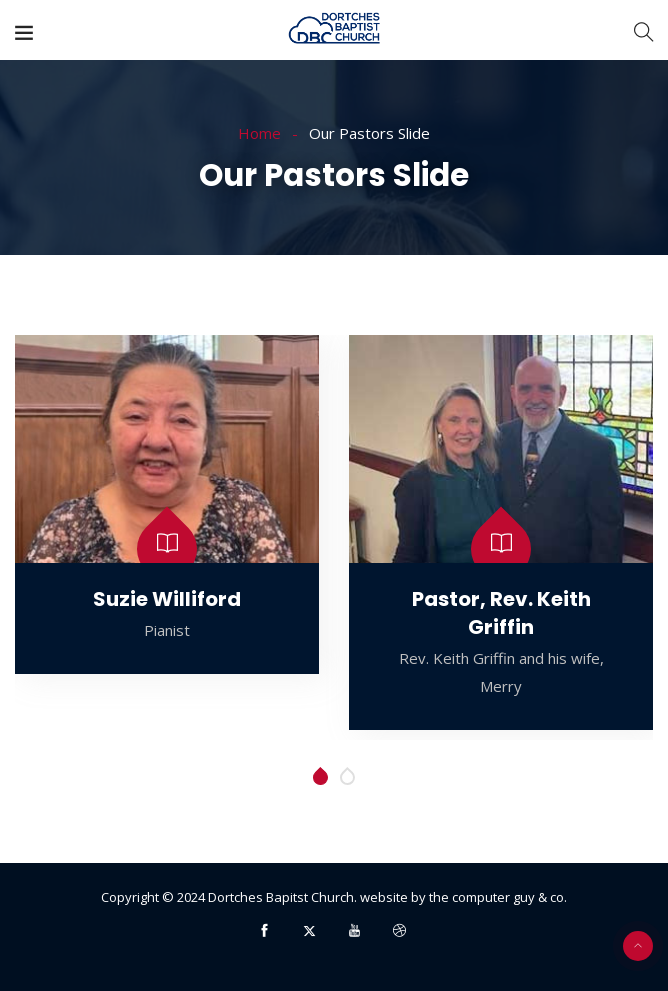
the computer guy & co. (498, 897)
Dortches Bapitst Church (281, 897)
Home (259, 133)
